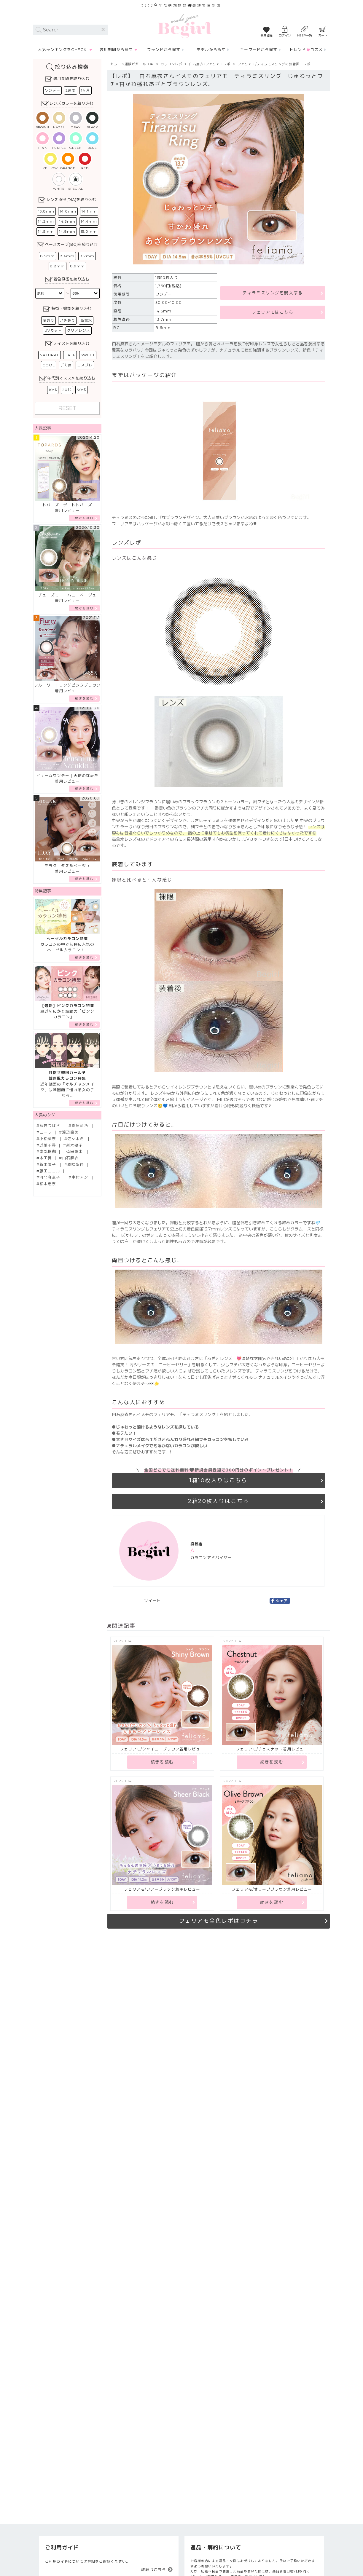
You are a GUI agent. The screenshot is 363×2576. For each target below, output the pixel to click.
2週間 (71, 90)
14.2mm (46, 221)
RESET (67, 408)
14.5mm (46, 231)
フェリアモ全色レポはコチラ (218, 1921)
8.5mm (47, 256)
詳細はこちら (153, 2569)
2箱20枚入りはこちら (218, 1501)
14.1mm (89, 211)
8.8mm (57, 266)
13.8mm (46, 211)
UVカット (53, 330)
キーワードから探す (258, 49)
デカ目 (66, 365)
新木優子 (74, 1145)
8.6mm (67, 256)
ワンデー (52, 90)
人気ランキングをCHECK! (63, 49)
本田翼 (45, 1158)
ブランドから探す (163, 49)
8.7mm (87, 256)
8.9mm (77, 266)
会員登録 (266, 35)
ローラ (45, 1132)
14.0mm (68, 211)
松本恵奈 (47, 1184)
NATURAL (49, 355)
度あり (48, 320)
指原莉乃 (80, 1125)
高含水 (86, 320)
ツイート (152, 1600)
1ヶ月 (85, 90)
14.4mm (89, 221)
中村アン (80, 1177)
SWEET (88, 355)
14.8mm (67, 231)
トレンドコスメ (306, 49)
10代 (53, 389)
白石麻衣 (71, 1158)
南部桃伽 (47, 1151)
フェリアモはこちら (272, 312)
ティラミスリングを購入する (273, 293)
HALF (70, 355)
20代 (66, 389)
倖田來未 (75, 1151)
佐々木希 (76, 1139)
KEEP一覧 (304, 35)
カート (323, 35)
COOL (48, 365)
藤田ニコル (49, 1171)
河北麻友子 (50, 1177)
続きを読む (84, 518)
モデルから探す (211, 49)
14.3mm (67, 221)
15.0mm (89, 231)
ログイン (285, 35)
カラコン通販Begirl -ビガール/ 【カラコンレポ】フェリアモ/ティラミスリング (184, 26)
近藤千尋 (47, 1145)
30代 (81, 389)
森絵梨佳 (75, 1164)
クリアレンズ (78, 330)
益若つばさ (50, 1125)
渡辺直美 (71, 1132)
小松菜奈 (48, 1139)
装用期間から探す (116, 49)
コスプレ (85, 365)
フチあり (67, 320)
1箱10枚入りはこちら (219, 1480)
